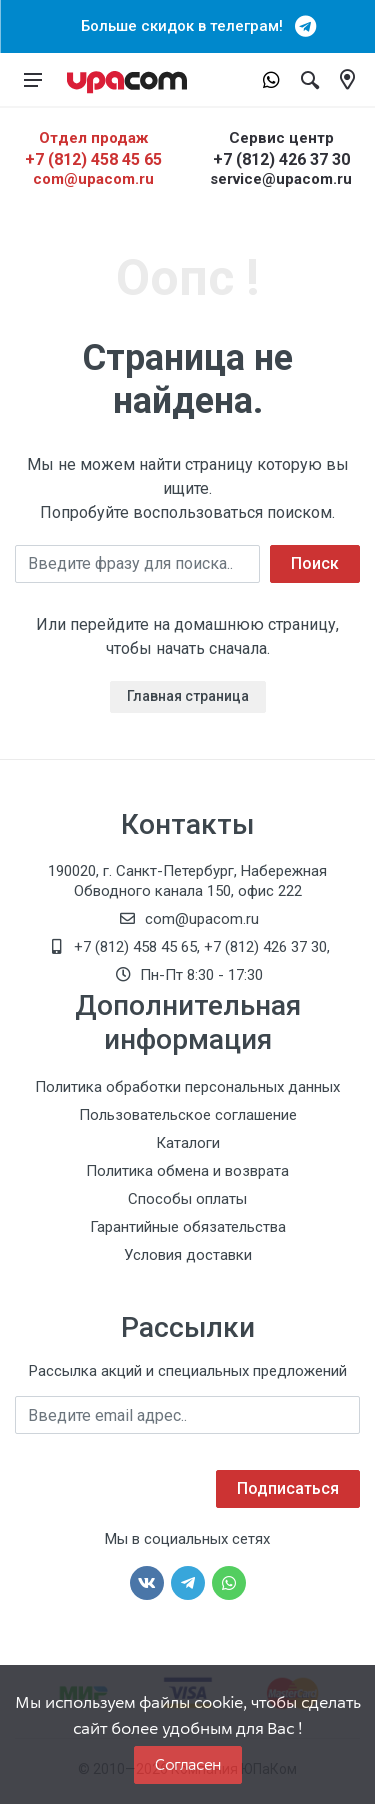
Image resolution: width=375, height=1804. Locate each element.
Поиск (315, 563)
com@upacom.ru (93, 179)
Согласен (188, 1764)
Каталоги (188, 1143)
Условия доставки (188, 1255)
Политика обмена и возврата (187, 1171)
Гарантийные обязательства (188, 1227)
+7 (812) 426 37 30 (281, 159)
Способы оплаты (187, 1199)
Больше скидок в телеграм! (188, 26)
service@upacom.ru (281, 179)
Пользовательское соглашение (188, 1115)
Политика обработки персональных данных (187, 1087)
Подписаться (288, 1488)
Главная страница (188, 696)
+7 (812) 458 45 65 (93, 159)
